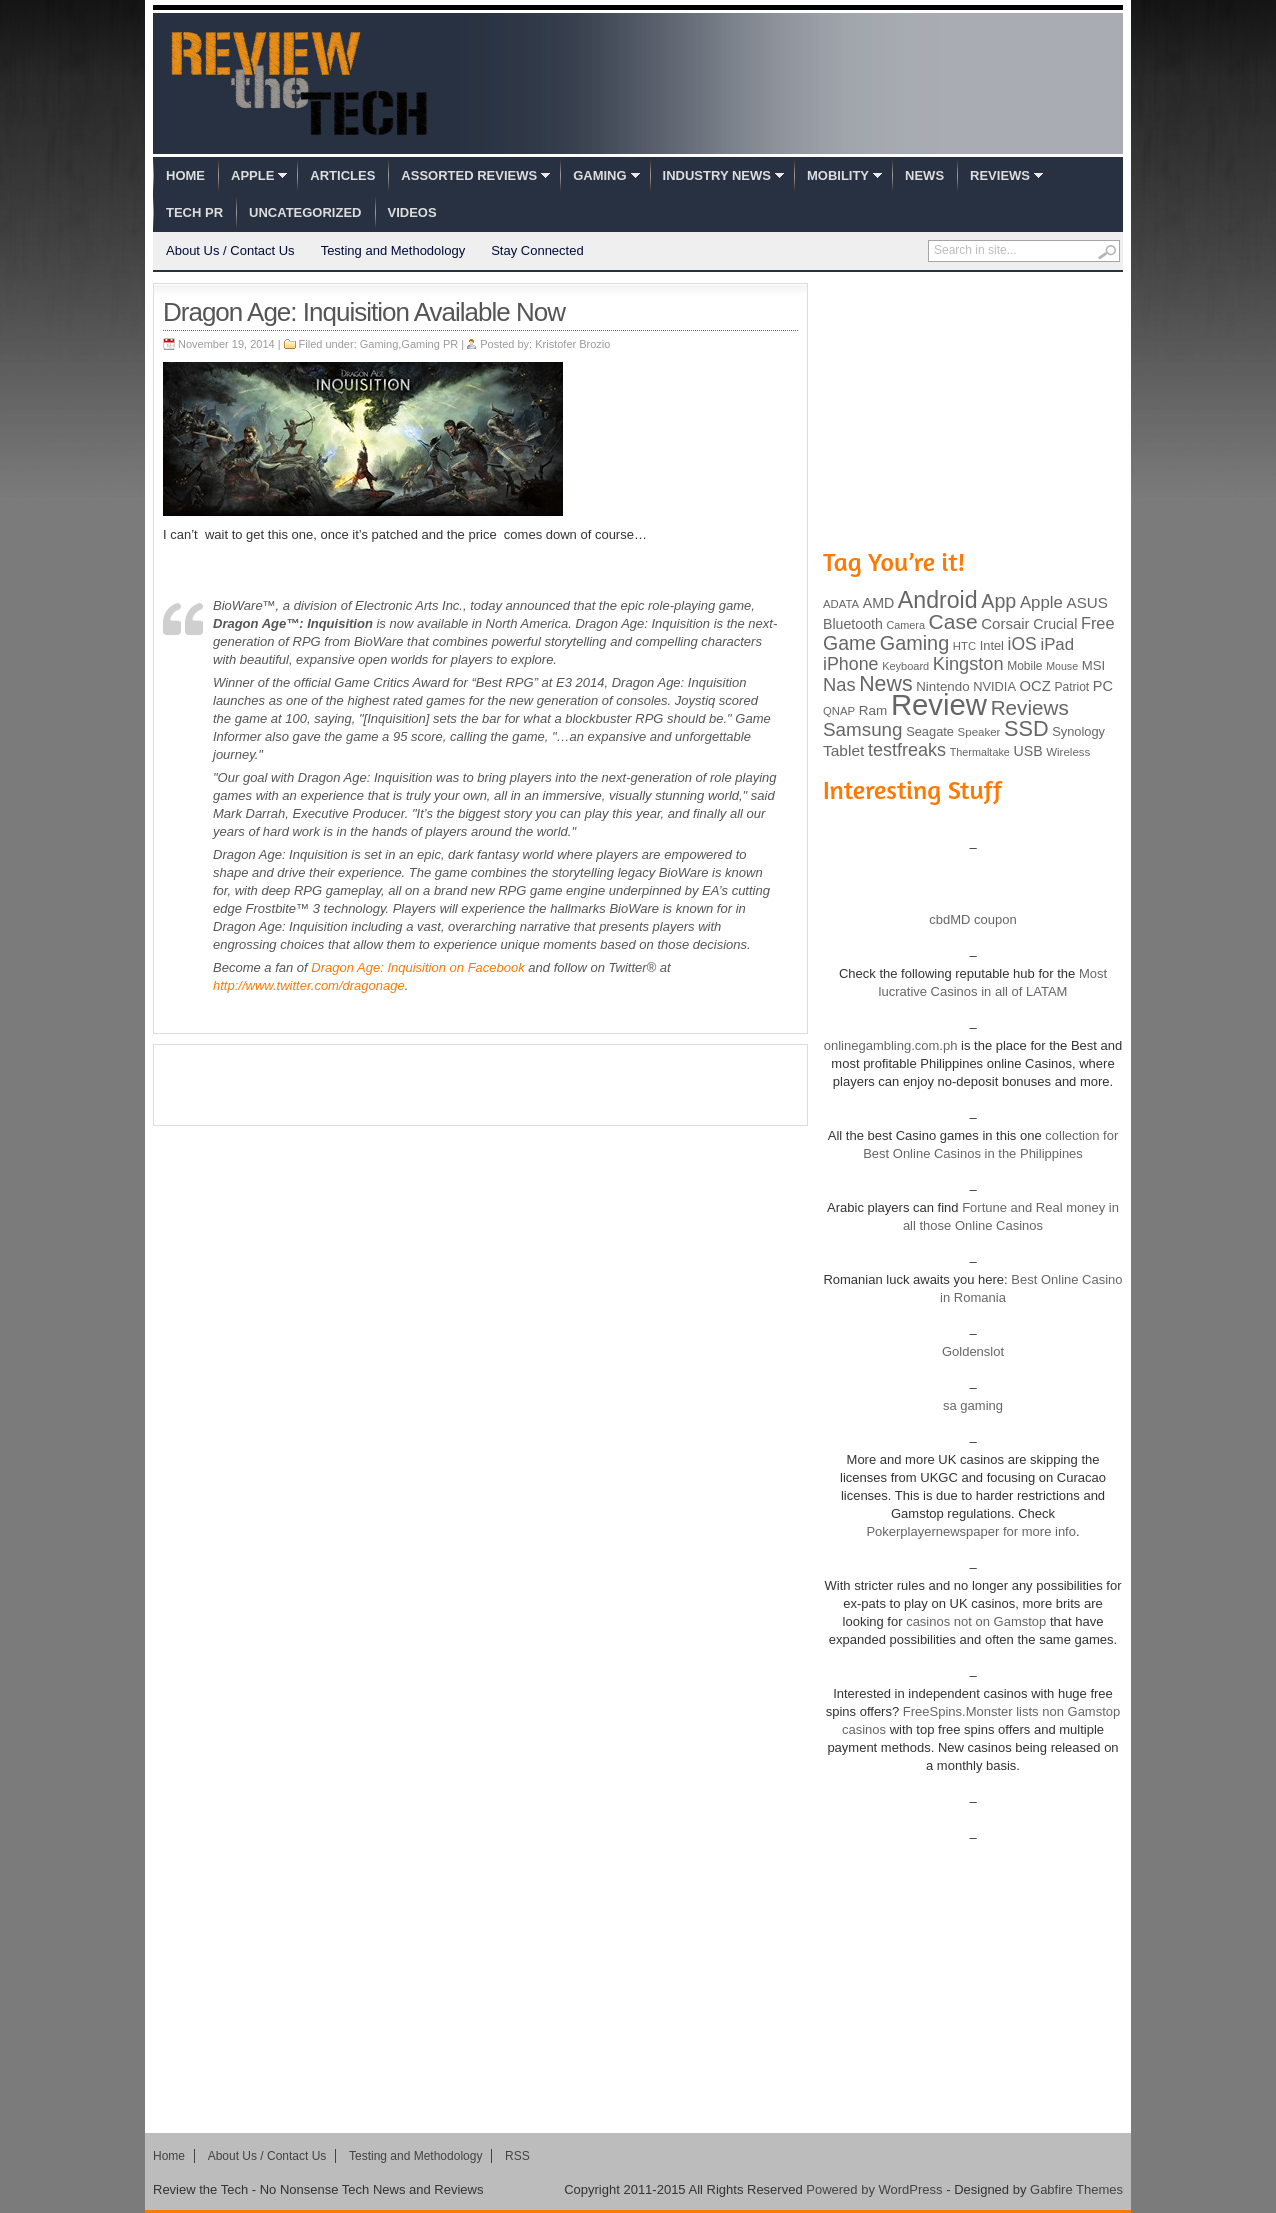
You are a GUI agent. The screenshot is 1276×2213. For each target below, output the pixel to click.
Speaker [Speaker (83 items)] (979, 732)
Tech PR (194, 212)
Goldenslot (973, 1351)
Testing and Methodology (393, 250)
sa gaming (973, 1405)
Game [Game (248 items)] (849, 643)
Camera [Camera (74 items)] (905, 625)
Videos (412, 212)
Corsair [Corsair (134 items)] (1005, 623)
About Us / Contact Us (230, 250)
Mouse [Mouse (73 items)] (1062, 666)
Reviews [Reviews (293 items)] (1030, 707)
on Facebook (417, 967)
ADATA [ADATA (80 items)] (841, 604)
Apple (252, 175)
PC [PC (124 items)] (1103, 686)
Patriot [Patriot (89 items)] (1072, 687)
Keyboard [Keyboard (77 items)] (905, 666)
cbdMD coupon (972, 919)
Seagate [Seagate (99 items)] (930, 731)
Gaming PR (429, 344)
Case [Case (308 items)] (953, 621)
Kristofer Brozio (572, 344)
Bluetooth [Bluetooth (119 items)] (853, 624)
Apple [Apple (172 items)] (1041, 602)
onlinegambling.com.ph (891, 1045)
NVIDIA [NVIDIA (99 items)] (994, 686)
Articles (342, 175)
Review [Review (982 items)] (939, 704)
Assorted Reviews (469, 175)
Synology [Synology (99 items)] (1078, 731)
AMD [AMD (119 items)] (878, 603)
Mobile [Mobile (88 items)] (1024, 666)
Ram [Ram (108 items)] (873, 710)
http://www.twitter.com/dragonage (309, 985)
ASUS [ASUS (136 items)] (1087, 602)
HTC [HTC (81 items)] (964, 646)
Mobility (838, 175)
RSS (517, 2156)
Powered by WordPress (874, 2189)
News (924, 175)
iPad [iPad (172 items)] (1057, 644)
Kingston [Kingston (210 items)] (968, 664)
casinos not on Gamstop (975, 1621)
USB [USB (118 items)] (1027, 751)
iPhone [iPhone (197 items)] (851, 664)
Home (185, 175)
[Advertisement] (481, 1085)
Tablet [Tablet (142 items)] (843, 750)
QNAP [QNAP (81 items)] (839, 711)
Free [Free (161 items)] (1098, 623)
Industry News (717, 175)
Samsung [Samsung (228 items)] (863, 729)
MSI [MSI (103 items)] (1093, 665)
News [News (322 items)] (885, 684)
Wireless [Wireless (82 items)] (1068, 752)
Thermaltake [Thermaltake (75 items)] (980, 752)
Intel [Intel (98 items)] (992, 645)
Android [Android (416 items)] (938, 600)
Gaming (599, 175)
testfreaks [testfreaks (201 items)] (907, 750)
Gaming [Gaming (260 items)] (914, 643)
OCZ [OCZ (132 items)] (1035, 686)
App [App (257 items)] (998, 601)
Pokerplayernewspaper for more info (971, 1531)
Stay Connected (537, 250)
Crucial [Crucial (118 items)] (1055, 624)
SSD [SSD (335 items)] (1026, 728)
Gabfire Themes (1076, 2189)
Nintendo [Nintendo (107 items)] (942, 686)
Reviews (1000, 175)
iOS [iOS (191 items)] (1022, 644)
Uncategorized (305, 212)
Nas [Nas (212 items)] (839, 684)
